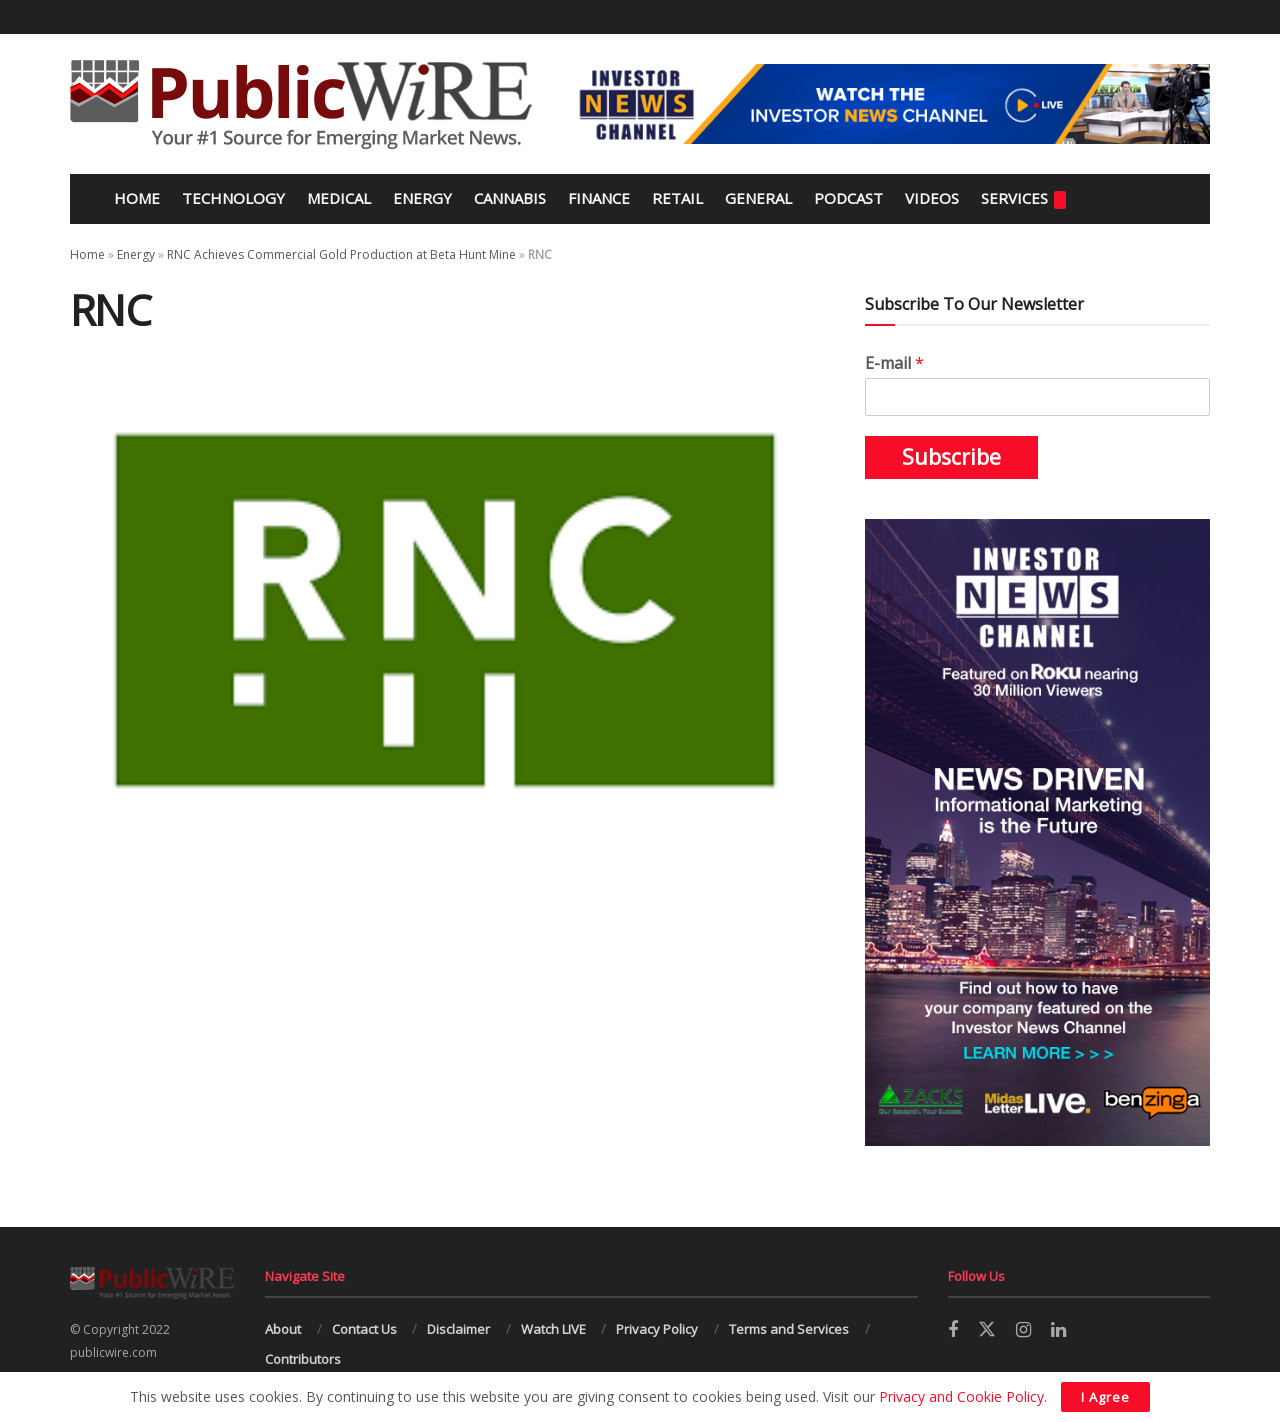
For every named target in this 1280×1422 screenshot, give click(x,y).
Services (1023, 198)
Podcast (848, 198)
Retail (677, 198)
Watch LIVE (553, 1329)
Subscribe (951, 457)
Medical (339, 198)
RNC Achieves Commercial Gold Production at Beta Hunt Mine (341, 254)
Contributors (303, 1359)
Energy (422, 198)
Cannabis (510, 198)
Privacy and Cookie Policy (961, 1396)
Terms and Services (789, 1329)
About (283, 1329)
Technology (233, 198)
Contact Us (364, 1329)
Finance (599, 198)
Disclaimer (458, 1329)
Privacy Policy (657, 1329)
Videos (932, 198)
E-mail (894, 363)
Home (135, 198)
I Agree (1105, 1397)
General (758, 198)
